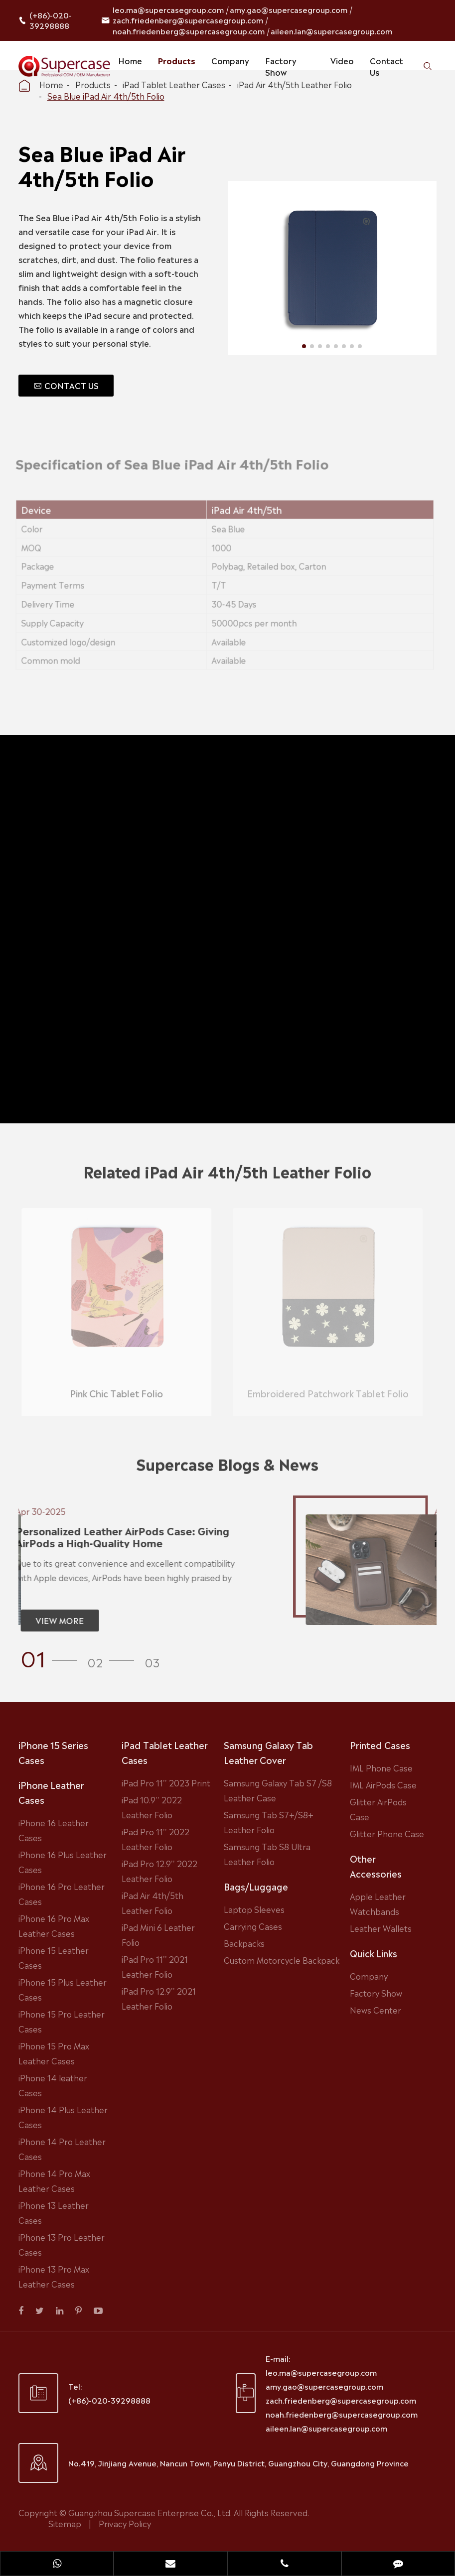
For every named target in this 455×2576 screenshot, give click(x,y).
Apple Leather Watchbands (378, 1903)
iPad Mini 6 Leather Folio (158, 1934)
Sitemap (64, 2523)
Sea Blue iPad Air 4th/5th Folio (105, 96)
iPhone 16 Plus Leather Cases (62, 1861)
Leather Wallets (381, 1928)
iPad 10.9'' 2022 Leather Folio (152, 1806)
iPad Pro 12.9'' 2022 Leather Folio (159, 1870)
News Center (375, 2010)
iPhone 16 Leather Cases (53, 1829)
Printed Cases (380, 1744)
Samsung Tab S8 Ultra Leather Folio (267, 1853)
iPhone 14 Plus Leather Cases (63, 2116)
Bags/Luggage (256, 1886)
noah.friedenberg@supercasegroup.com (189, 30)
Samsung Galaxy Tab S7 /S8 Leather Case (278, 1789)
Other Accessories (376, 1866)
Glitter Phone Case (387, 1833)
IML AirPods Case (383, 1784)
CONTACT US (66, 385)
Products (176, 60)
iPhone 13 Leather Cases (53, 2212)
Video (342, 60)
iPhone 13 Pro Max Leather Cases (53, 2276)
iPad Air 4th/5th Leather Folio (152, 1902)
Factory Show (281, 66)
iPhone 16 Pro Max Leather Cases (53, 1925)
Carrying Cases (253, 1926)
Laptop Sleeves (254, 1909)
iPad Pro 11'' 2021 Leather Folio (155, 1966)
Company (230, 60)
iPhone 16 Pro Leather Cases (61, 1893)
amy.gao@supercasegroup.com (288, 9)
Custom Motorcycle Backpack (281, 1960)
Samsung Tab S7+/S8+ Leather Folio (268, 1821)
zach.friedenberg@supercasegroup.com (188, 19)
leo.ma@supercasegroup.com (168, 9)
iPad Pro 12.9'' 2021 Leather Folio (159, 1998)
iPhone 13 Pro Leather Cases (61, 2244)
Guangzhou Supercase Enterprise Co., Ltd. (151, 2512)
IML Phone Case (381, 1767)
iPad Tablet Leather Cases (165, 1752)
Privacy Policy (125, 2523)
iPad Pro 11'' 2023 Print (166, 1782)
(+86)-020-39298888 (50, 20)
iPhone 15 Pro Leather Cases (61, 2021)
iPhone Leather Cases (51, 1792)
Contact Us (386, 66)
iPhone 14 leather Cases (52, 2084)
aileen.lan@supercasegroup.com (331, 30)
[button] (51, 1656)
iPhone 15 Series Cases (53, 1752)
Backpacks (244, 1943)
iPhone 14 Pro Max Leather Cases (54, 2180)
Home (130, 60)
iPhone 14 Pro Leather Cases (62, 2148)
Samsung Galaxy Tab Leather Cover (268, 1752)
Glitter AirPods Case (378, 1808)
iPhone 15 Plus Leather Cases (62, 1989)
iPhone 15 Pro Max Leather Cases (53, 2052)
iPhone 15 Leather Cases (53, 1957)
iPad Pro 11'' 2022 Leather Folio (155, 1838)
